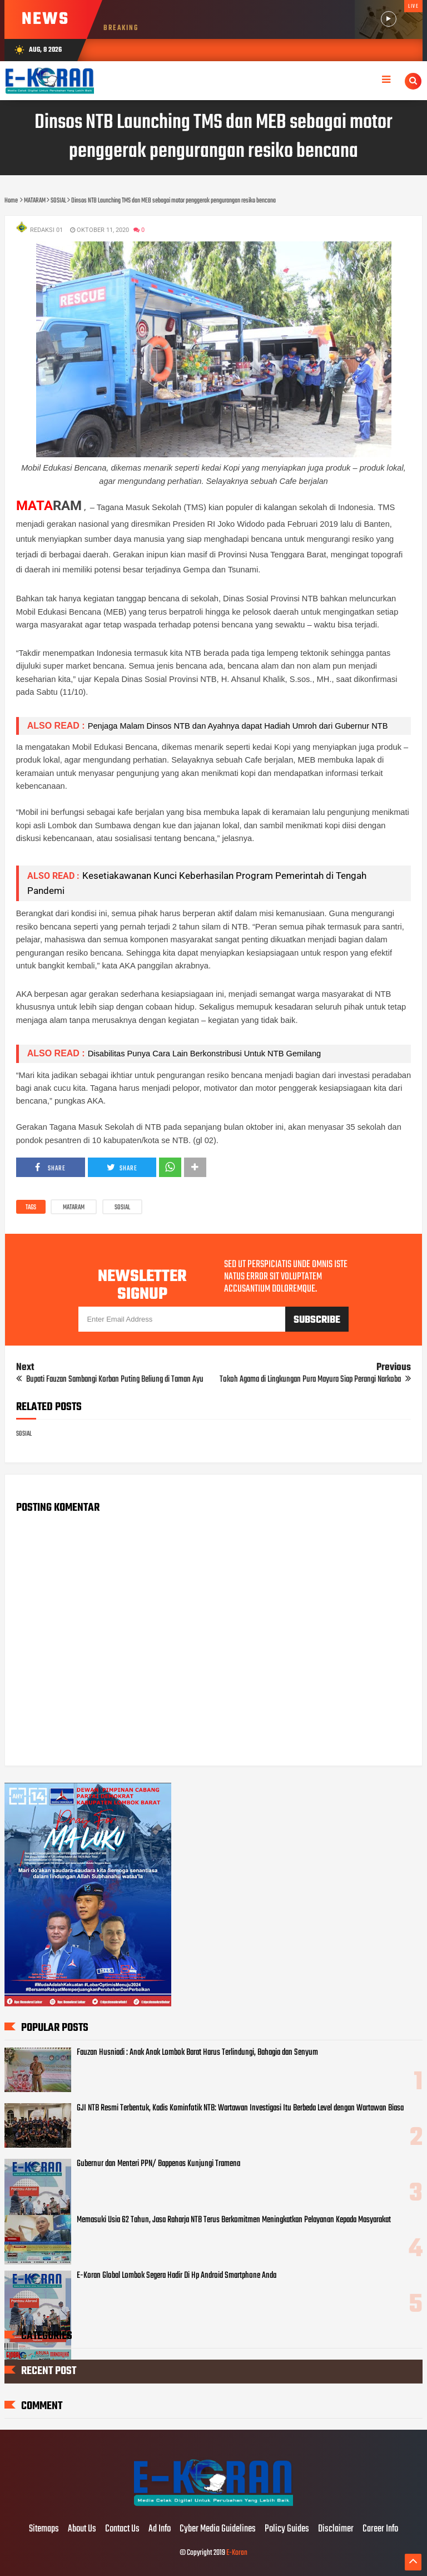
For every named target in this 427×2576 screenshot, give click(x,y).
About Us (82, 2529)
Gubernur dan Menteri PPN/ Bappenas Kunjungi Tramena (158, 2164)
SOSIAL (122, 1207)
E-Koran (236, 2553)
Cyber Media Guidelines (218, 2529)
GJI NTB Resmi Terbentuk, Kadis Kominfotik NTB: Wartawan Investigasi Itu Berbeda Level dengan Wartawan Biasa (240, 2108)
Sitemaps (44, 2529)
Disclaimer (336, 2529)
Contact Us (122, 2529)
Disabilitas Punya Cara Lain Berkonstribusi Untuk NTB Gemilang (204, 1053)
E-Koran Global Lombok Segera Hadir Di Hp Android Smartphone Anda (176, 2275)
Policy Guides (287, 2529)
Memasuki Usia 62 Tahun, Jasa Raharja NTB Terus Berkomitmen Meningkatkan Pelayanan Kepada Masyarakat (234, 2220)
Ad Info (159, 2529)
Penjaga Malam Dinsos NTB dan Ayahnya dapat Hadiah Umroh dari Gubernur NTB (238, 725)
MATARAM (74, 1207)
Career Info (380, 2529)
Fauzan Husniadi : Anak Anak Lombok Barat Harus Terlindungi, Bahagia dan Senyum (197, 2052)
